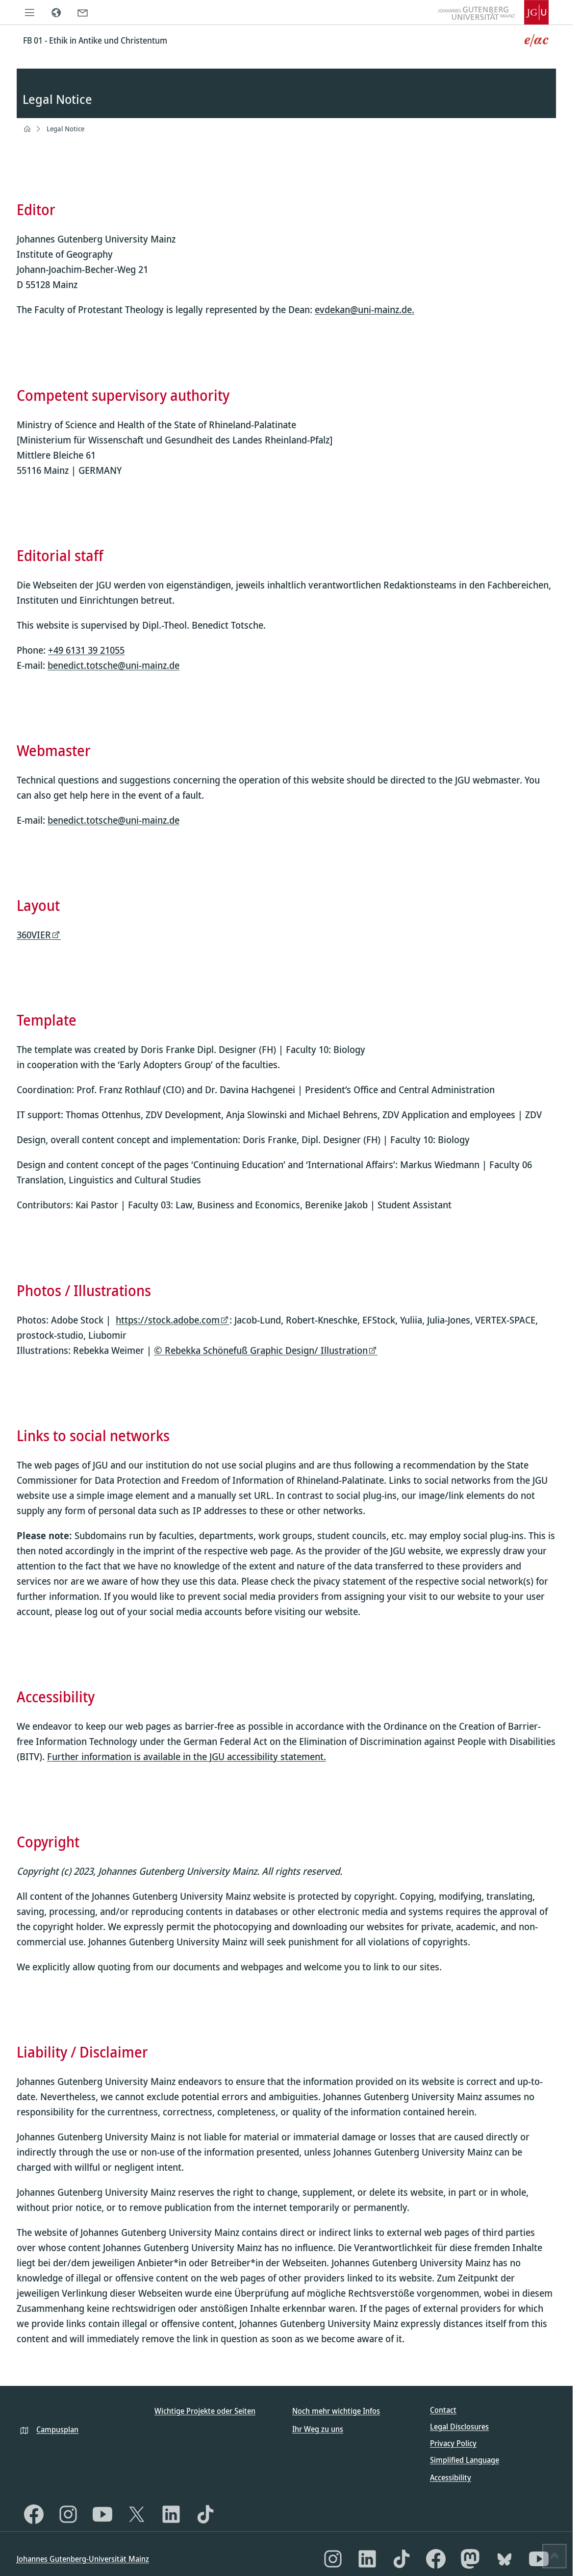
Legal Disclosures (459, 2426)
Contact (443, 2409)
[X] (137, 2514)
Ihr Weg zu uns (317, 2429)
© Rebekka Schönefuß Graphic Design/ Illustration (261, 1350)
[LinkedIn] (171, 2514)
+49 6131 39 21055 (86, 650)
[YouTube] (102, 2514)
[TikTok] (205, 2514)
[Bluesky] (504, 2559)
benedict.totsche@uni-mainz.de (113, 665)
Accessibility (450, 2477)
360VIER (34, 934)
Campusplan (57, 2429)
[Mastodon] (470, 2559)
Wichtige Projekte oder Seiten (204, 2410)
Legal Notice (65, 128)
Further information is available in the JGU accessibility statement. (186, 1756)
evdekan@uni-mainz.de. (364, 310)
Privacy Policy (453, 2443)
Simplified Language (464, 2459)
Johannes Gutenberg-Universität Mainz (83, 2558)
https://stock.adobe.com (168, 1319)
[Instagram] (68, 2514)
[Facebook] (34, 2514)
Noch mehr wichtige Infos (336, 2410)
